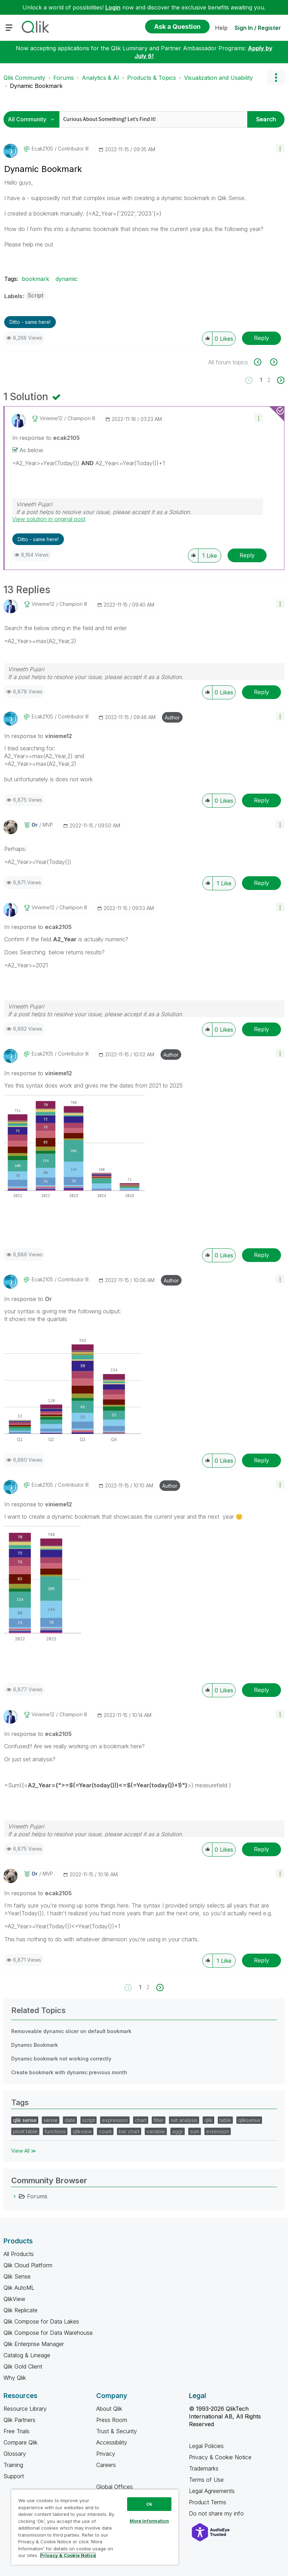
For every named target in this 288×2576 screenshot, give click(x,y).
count (105, 2131)
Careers (106, 2464)
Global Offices (114, 2486)
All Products (19, 2253)
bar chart (129, 2131)
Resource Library (25, 2408)
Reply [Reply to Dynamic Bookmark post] (261, 337)
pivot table (25, 2131)
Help (221, 27)
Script (35, 295)
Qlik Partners (19, 2419)
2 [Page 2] (268, 380)
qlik (208, 2120)
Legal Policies (206, 2445)
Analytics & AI (100, 77)
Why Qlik (15, 2377)
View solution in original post (48, 519)
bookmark (35, 278)
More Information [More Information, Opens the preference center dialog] (149, 2521)
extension (217, 2131)
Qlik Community (24, 77)
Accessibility (111, 2442)
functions (55, 2131)
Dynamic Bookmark (34, 2045)
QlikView (14, 2298)
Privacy (105, 2453)
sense (51, 2120)
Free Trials (17, 2431)
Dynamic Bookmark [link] (36, 85)
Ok (149, 2504)
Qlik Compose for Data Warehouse (48, 2332)
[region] (94, 2527)
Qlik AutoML (19, 2287)
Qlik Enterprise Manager (34, 2343)
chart (140, 2120)
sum (194, 2131)
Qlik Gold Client (23, 2366)
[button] (280, 148)
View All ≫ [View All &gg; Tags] (23, 2151)
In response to (46, 437)
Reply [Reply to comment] (247, 555)
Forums (63, 77)
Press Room (111, 2419)
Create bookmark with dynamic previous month (69, 2072)
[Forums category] (14, 2196)
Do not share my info (217, 2513)
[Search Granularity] (33, 119)
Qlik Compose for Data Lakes (41, 2321)
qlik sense (25, 2120)
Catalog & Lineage (27, 2355)
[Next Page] (280, 380)
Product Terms (207, 2502)
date (70, 2120)
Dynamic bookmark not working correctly (61, 2059)
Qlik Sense (17, 2276)
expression (115, 2120)
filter (158, 2120)
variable (155, 2131)
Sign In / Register (258, 27)
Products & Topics (151, 77)
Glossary (15, 2453)
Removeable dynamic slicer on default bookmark (71, 2031)
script (88, 2120)
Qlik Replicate (21, 2310)
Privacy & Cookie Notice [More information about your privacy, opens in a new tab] (68, 2555)
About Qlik (109, 2408)
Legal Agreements (212, 2490)
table (225, 2120)
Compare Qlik (21, 2442)
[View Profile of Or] (35, 825)
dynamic (66, 278)
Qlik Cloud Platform (28, 2265)
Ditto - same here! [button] (30, 322)
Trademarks (203, 2468)
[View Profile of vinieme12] (51, 418)
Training (13, 2464)
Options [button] (275, 78)
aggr (177, 2131)
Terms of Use (206, 2479)
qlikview (82, 2131)
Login (112, 7)
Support (14, 2476)
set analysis (184, 2120)
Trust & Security (116, 2431)
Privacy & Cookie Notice (220, 2457)
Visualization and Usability (218, 77)
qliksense (249, 2120)
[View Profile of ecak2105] (42, 149)
